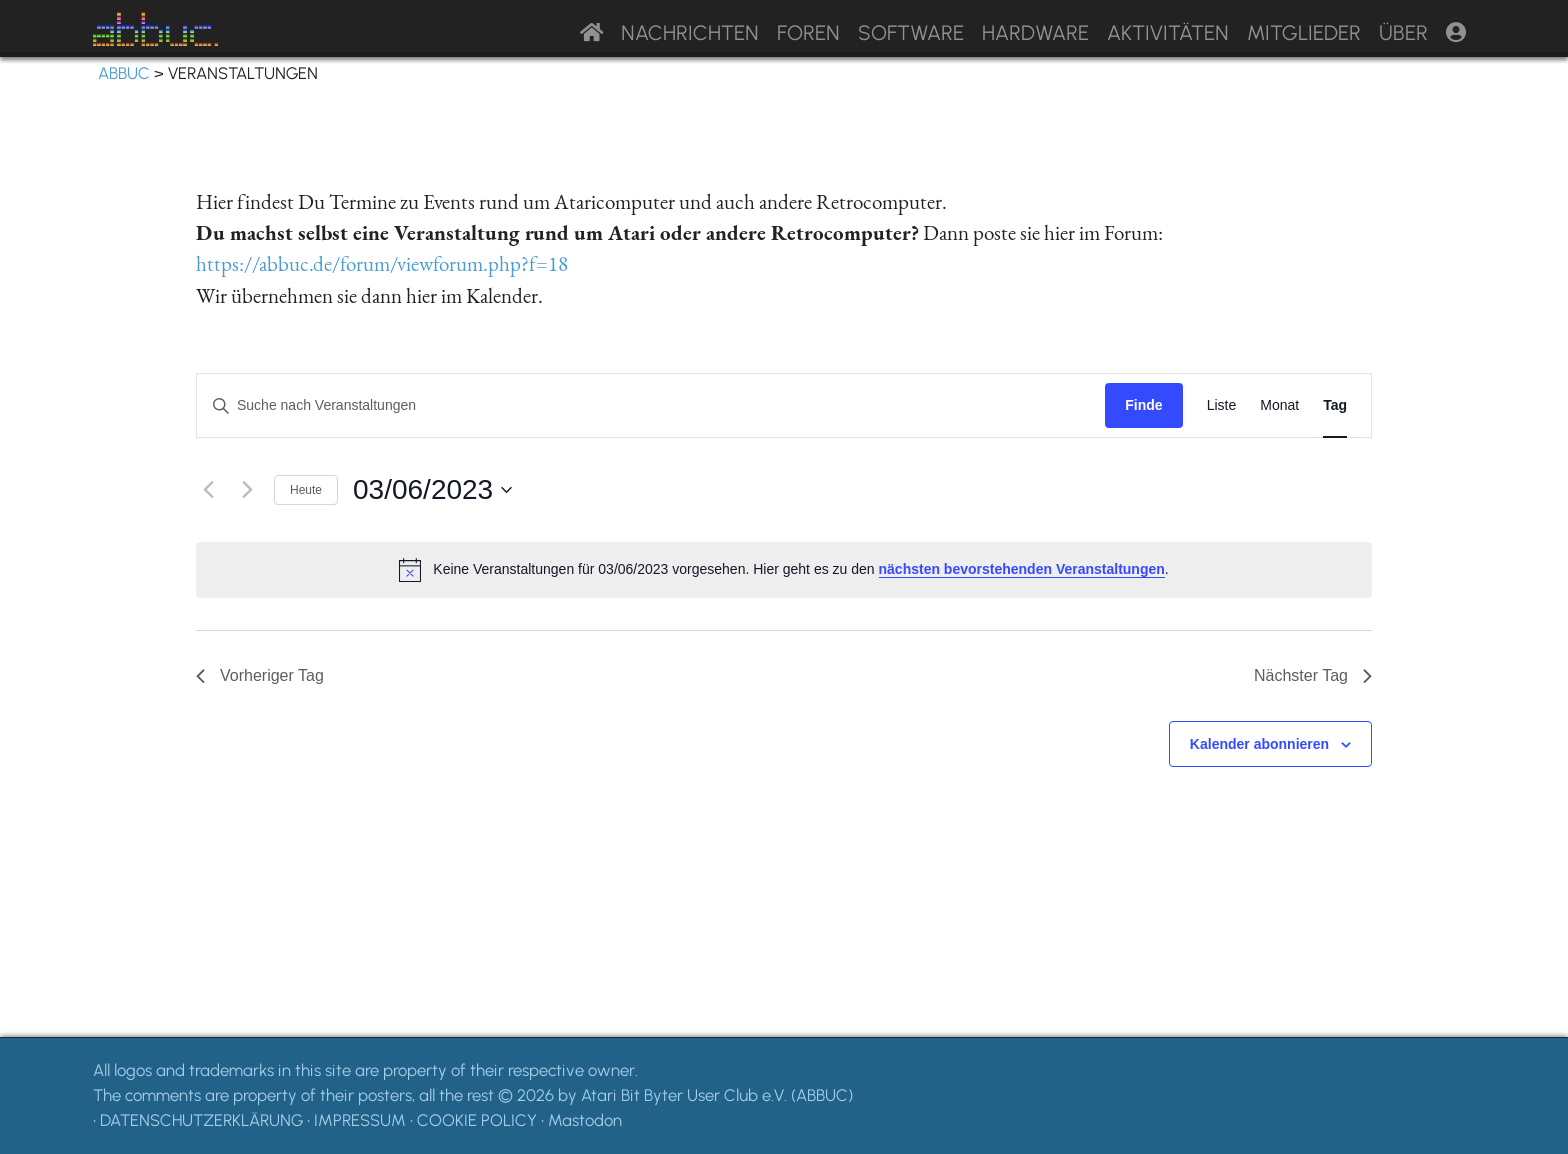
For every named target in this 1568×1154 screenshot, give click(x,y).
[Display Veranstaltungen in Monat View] (1279, 405)
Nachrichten (690, 32)
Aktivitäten (1168, 32)
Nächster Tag (1313, 675)
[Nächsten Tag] (247, 490)
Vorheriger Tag (260, 675)
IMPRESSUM (360, 1120)
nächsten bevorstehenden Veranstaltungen (1022, 569)
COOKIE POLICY (477, 1120)
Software (911, 32)
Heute (306, 490)
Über (1403, 32)
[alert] (784, 570)
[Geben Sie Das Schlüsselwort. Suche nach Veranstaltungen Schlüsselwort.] (651, 405)
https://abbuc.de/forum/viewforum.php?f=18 (382, 263)
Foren (808, 32)
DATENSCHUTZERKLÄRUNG (201, 1120)
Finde (1143, 405)
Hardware (1035, 32)
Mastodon (585, 1120)
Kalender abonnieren (1259, 744)
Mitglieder (1304, 32)
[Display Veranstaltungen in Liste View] (1222, 405)
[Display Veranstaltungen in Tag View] (1335, 405)
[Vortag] (208, 490)
